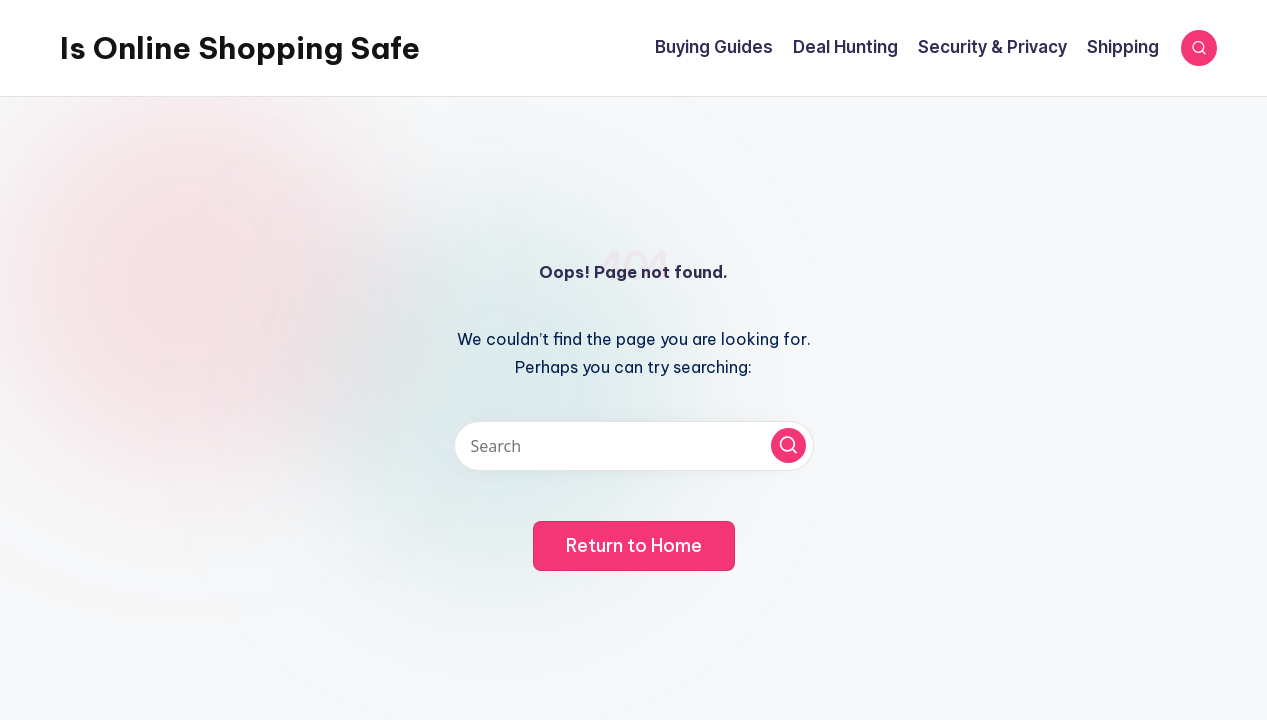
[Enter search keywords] (634, 446)
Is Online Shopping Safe (240, 48)
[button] (788, 445)
